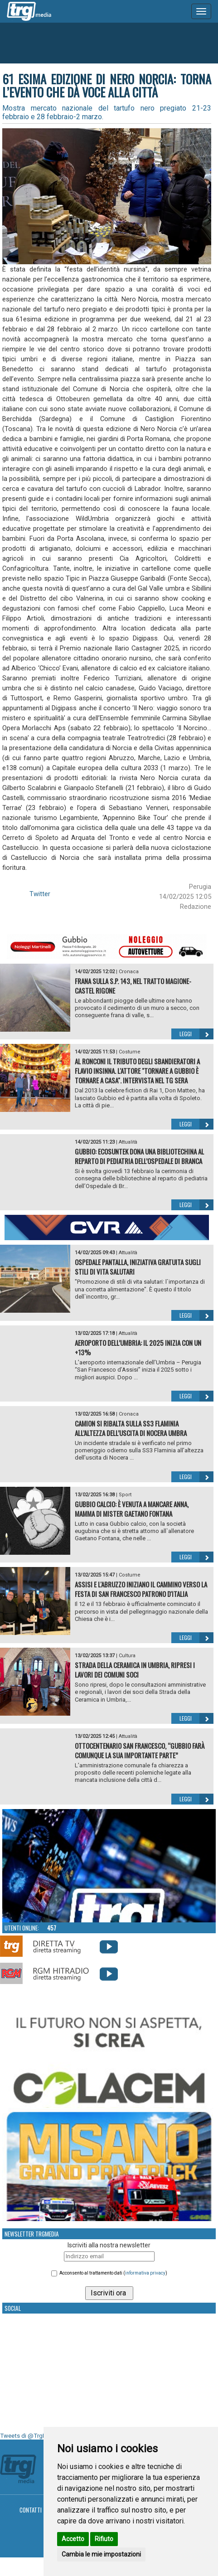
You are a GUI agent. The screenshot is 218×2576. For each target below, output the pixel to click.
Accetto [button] (73, 2538)
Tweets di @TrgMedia (29, 2435)
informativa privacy (145, 2272)
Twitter (39, 894)
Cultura (127, 1656)
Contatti (30, 2509)
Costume (129, 1052)
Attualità (128, 1142)
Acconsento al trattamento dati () (113, 2272)
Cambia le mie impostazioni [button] (101, 2554)
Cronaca (129, 972)
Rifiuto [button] (104, 2538)
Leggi (196, 1033)
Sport (125, 1495)
